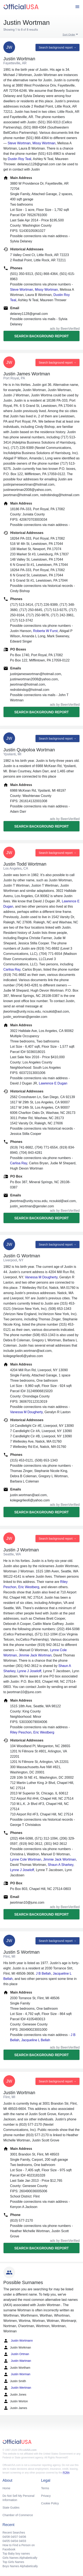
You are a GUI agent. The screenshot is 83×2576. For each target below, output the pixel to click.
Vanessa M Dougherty (41, 1277)
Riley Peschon (20, 1732)
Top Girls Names (13, 2562)
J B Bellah (43, 1973)
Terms (45, 2488)
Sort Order (69, 34)
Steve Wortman (19, 143)
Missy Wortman (43, 143)
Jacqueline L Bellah (35, 2040)
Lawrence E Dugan (53, 1083)
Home (6, 2488)
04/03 (22, 2541)
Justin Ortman (16, 2354)
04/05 (6, 2541)
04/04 (14, 2541)
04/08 (6, 2536)
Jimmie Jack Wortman (35, 1655)
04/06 (22, 2536)
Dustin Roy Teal (19, 159)
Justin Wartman (17, 2360)
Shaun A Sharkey (60, 1864)
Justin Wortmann (18, 2340)
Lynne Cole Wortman (25, 1859)
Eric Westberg (28, 1587)
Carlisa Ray (11, 969)
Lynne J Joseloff (29, 1671)
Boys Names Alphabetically (20, 2566)
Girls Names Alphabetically (20, 2557)
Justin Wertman (17, 2387)
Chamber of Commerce (18, 2515)
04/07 (14, 2536)
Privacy (46, 2495)
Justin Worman (16, 2374)
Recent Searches (14, 2532)
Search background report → (57, 47)
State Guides (11, 2507)
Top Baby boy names (16, 2553)
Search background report (41, 336)
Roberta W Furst (45, 631)
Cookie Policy (50, 2503)
